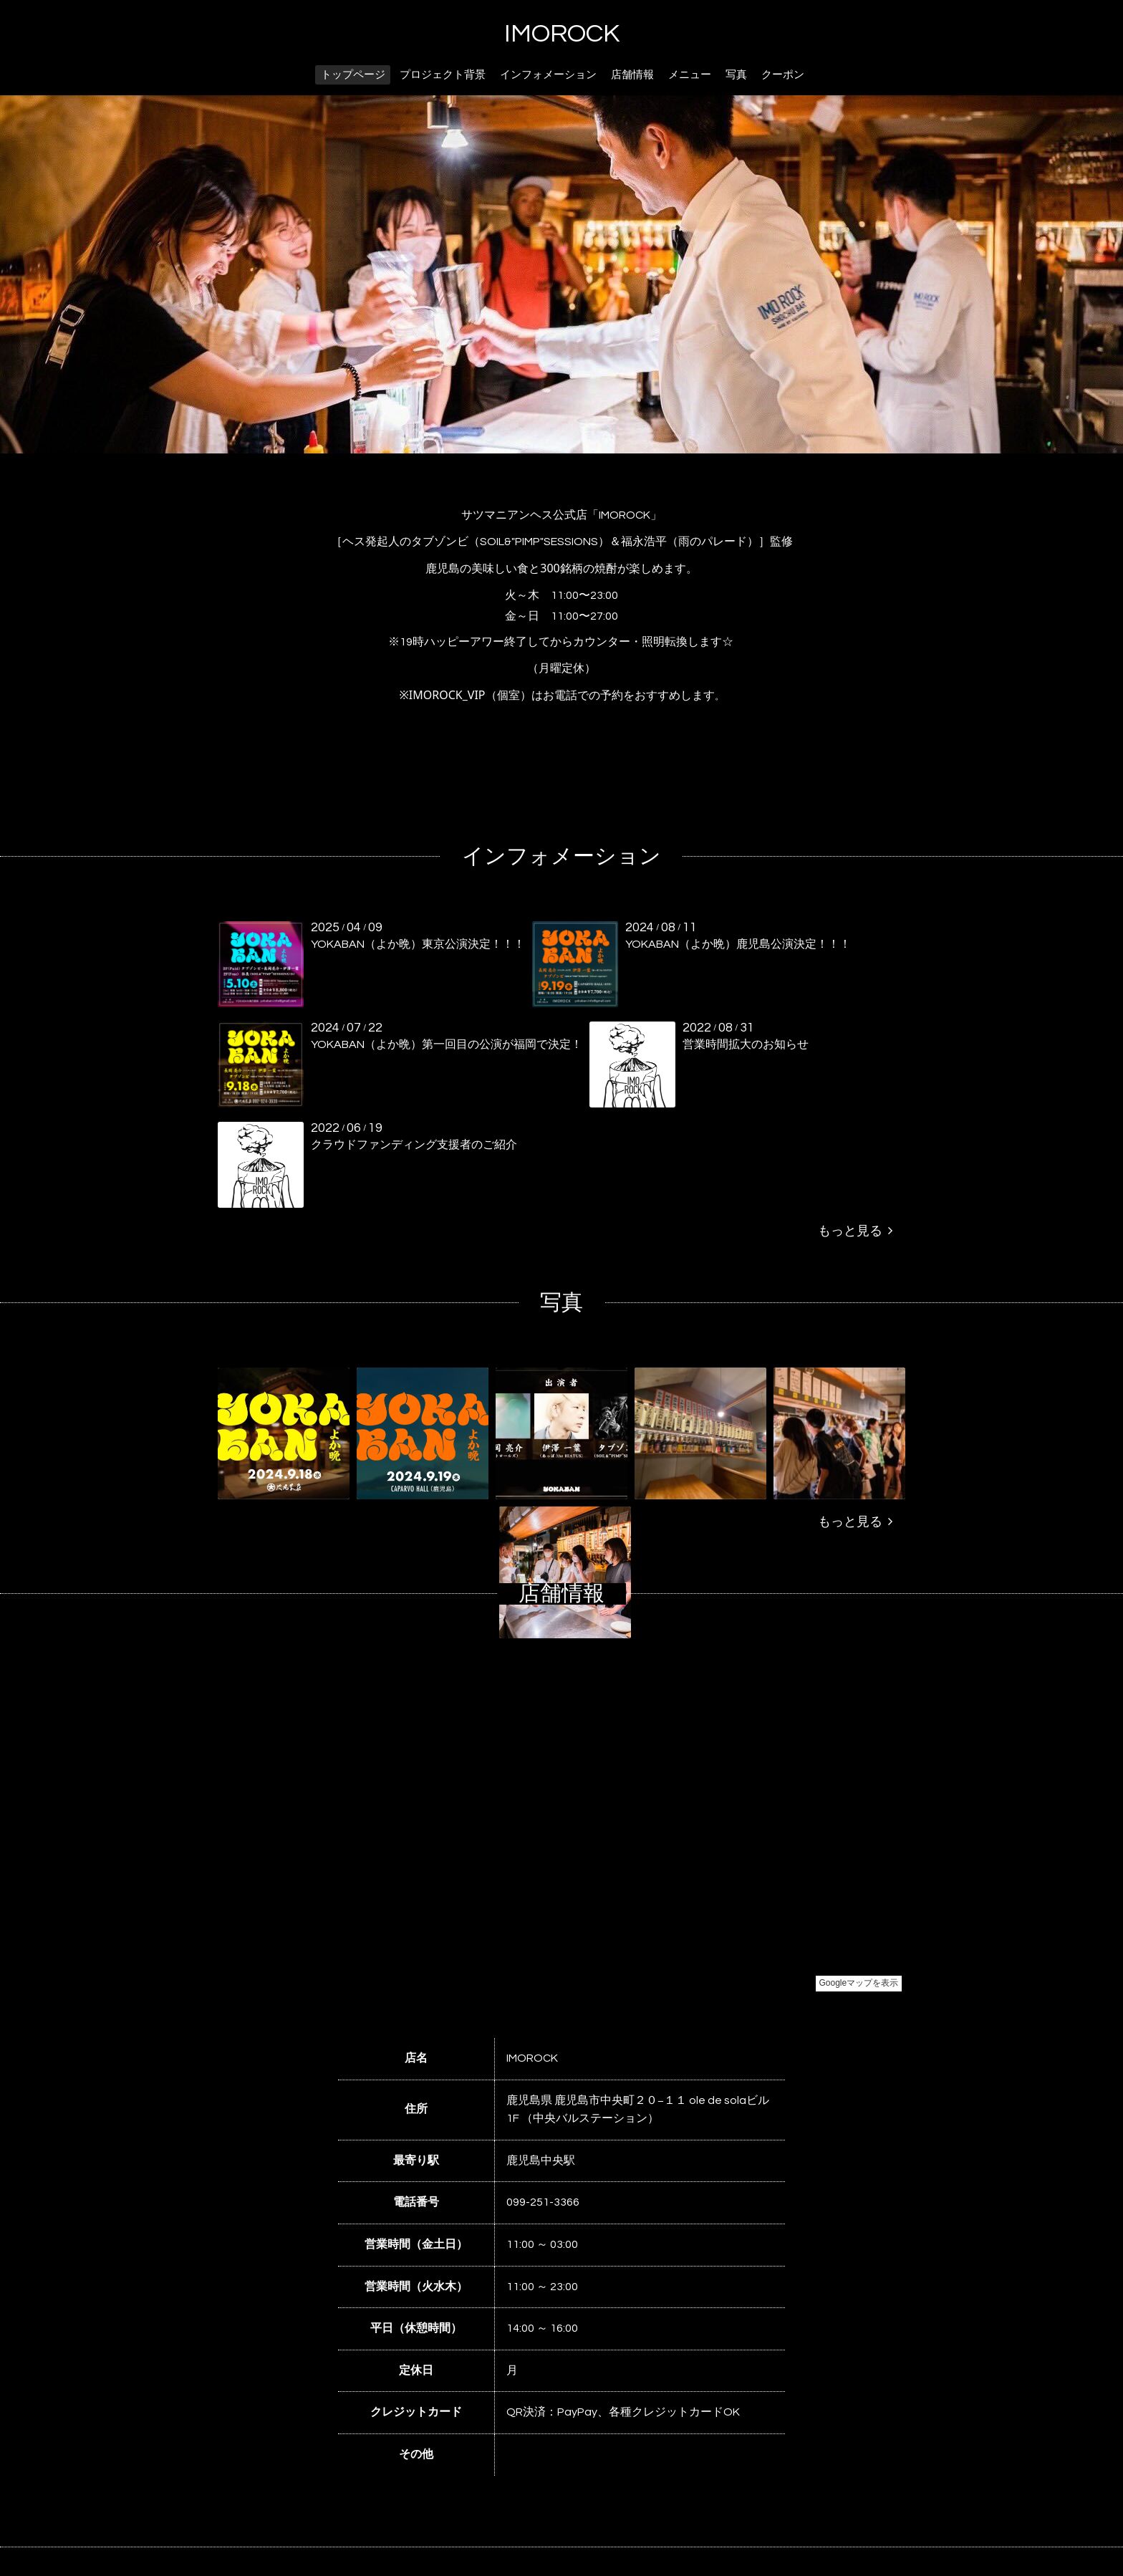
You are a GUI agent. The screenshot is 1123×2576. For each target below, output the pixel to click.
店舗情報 (632, 74)
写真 (736, 74)
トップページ (353, 74)
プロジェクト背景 (443, 74)
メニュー (689, 74)
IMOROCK (562, 33)
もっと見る (855, 1231)
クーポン (782, 74)
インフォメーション (548, 74)
